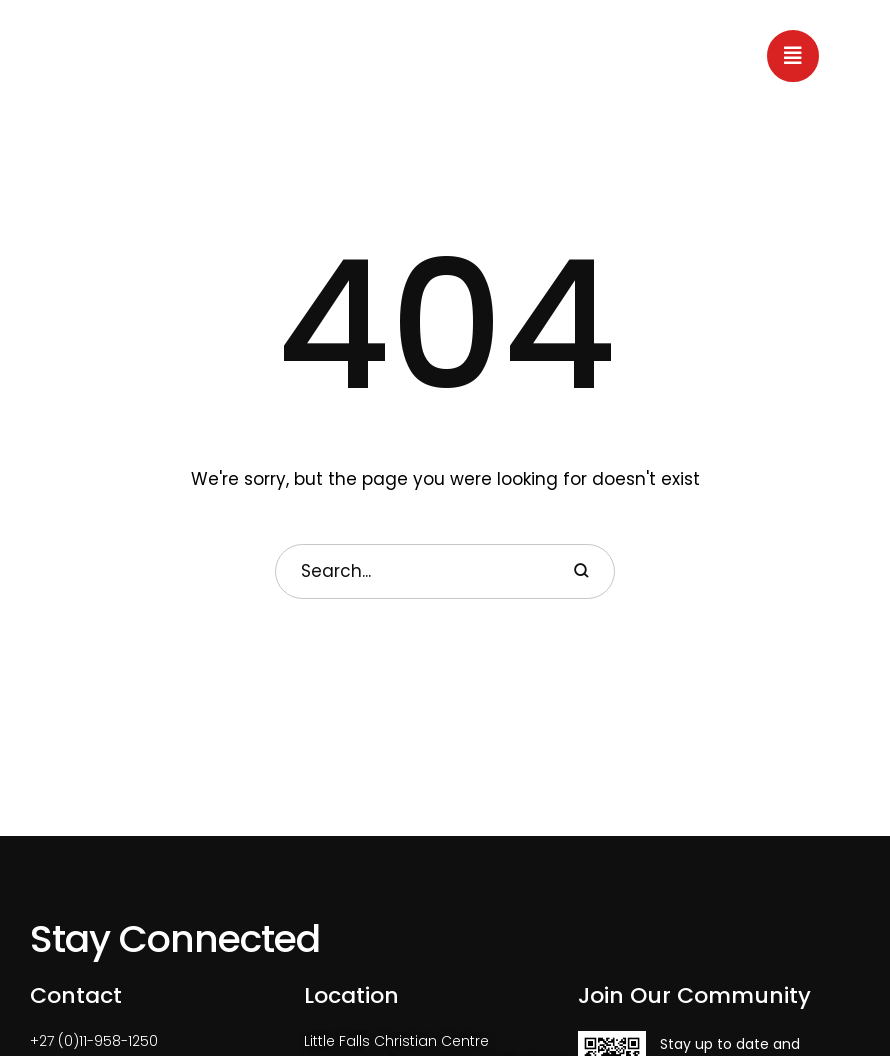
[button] (793, 56)
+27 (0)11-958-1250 (94, 1041)
